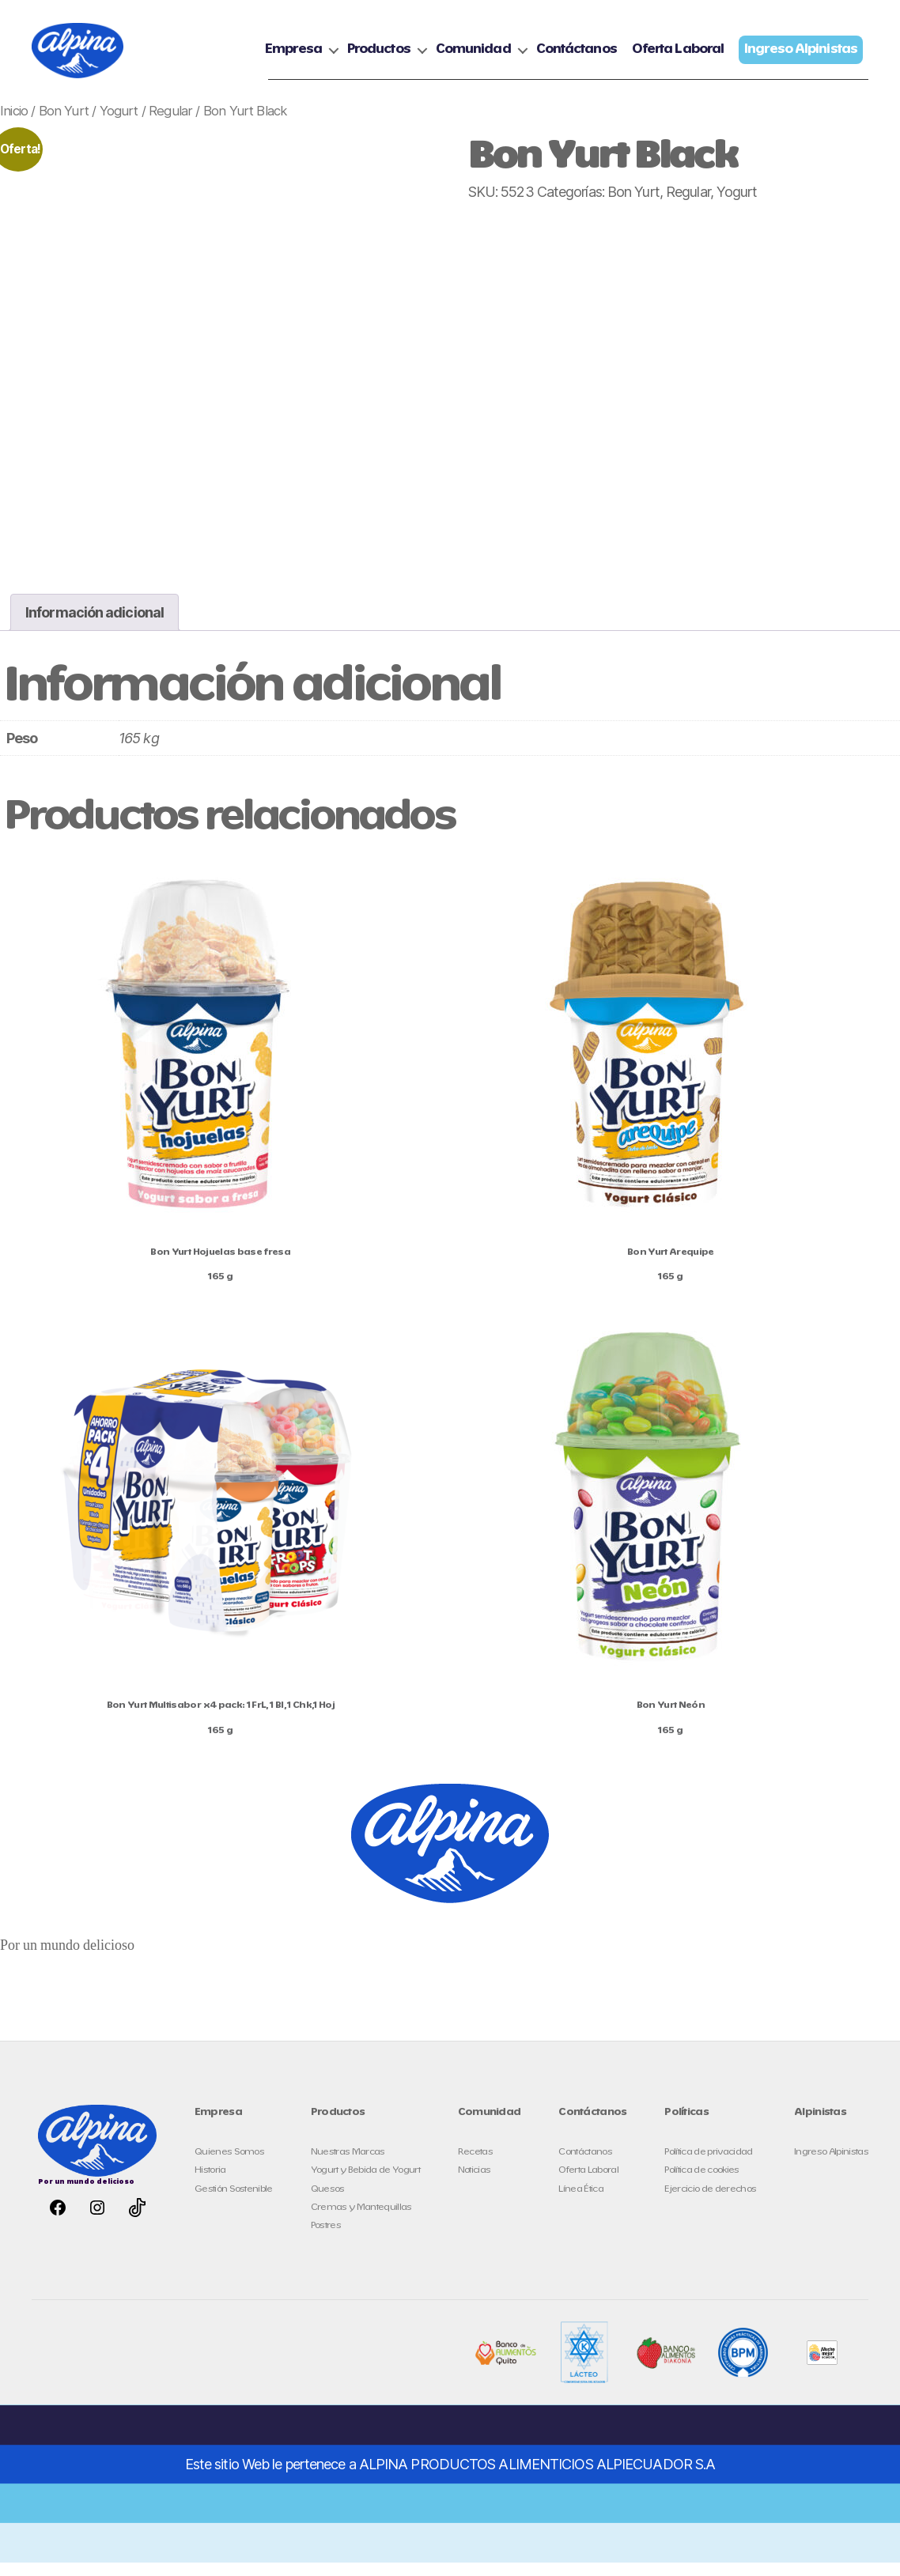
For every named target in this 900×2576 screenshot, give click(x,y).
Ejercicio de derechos (710, 2202)
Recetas (475, 2165)
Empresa (293, 56)
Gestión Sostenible (234, 2202)
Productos (378, 56)
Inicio (14, 124)
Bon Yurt (64, 124)
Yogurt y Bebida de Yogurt (365, 2184)
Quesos (328, 2202)
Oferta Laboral (678, 56)
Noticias (474, 2184)
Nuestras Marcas (348, 2165)
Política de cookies (701, 2184)
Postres (326, 2239)
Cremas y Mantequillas (361, 2220)
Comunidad (473, 56)
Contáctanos (576, 56)
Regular (170, 124)
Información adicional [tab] (94, 626)
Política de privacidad (708, 2165)
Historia (210, 2184)
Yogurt (119, 124)
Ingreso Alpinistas (831, 2165)
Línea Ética (580, 2202)
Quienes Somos (229, 2165)
